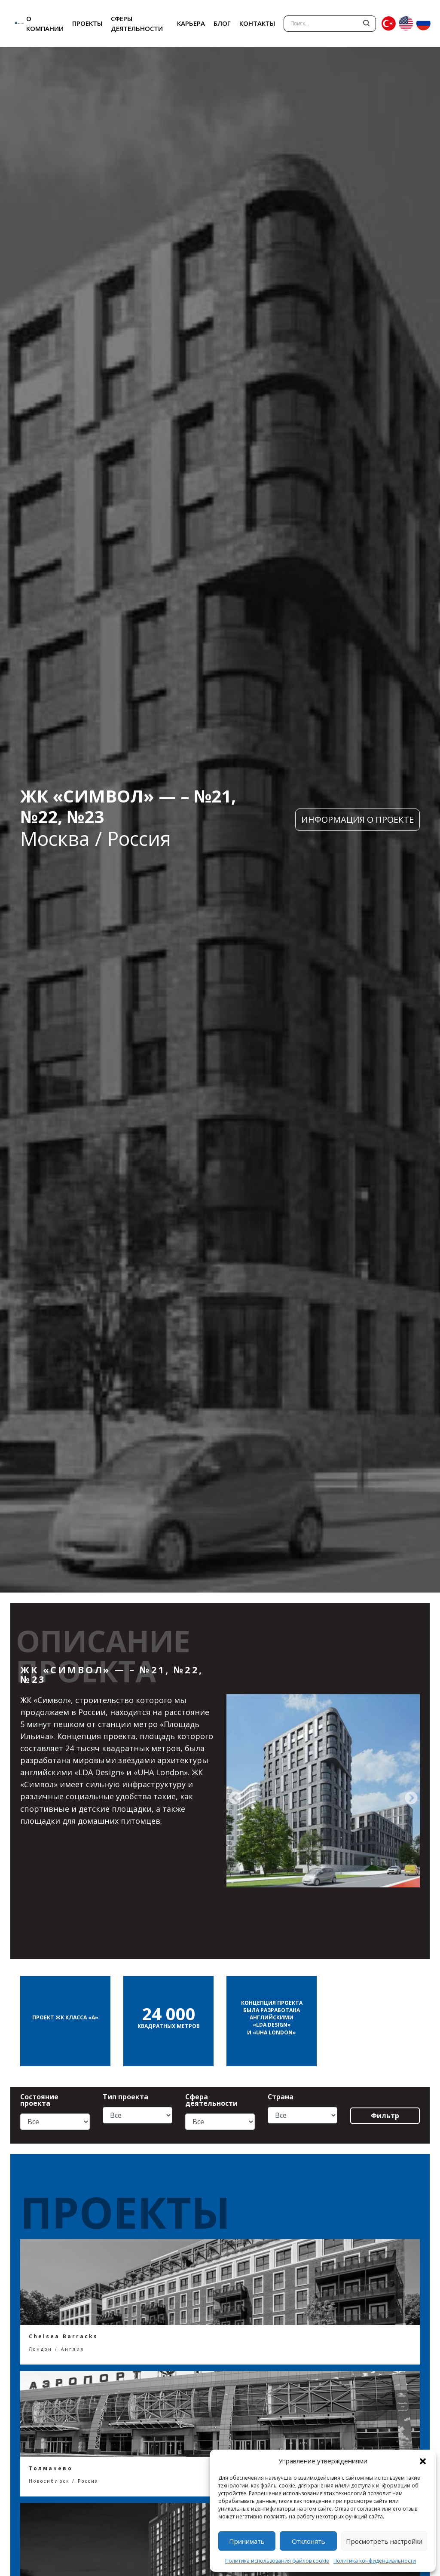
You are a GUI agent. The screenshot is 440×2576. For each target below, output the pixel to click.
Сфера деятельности (211, 2100)
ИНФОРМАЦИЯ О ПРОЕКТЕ (357, 819)
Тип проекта (125, 2097)
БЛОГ (222, 23)
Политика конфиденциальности (374, 2560)
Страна (280, 2097)
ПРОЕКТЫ (87, 23)
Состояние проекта (39, 2100)
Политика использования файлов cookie (277, 2560)
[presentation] (235, 1798)
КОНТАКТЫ (257, 23)
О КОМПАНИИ (45, 23)
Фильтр (385, 2115)
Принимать (247, 2541)
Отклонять (308, 2541)
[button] (423, 2461)
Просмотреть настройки (384, 2541)
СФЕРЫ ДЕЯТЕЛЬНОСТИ (137, 23)
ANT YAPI (10, 23)
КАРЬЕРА (191, 23)
